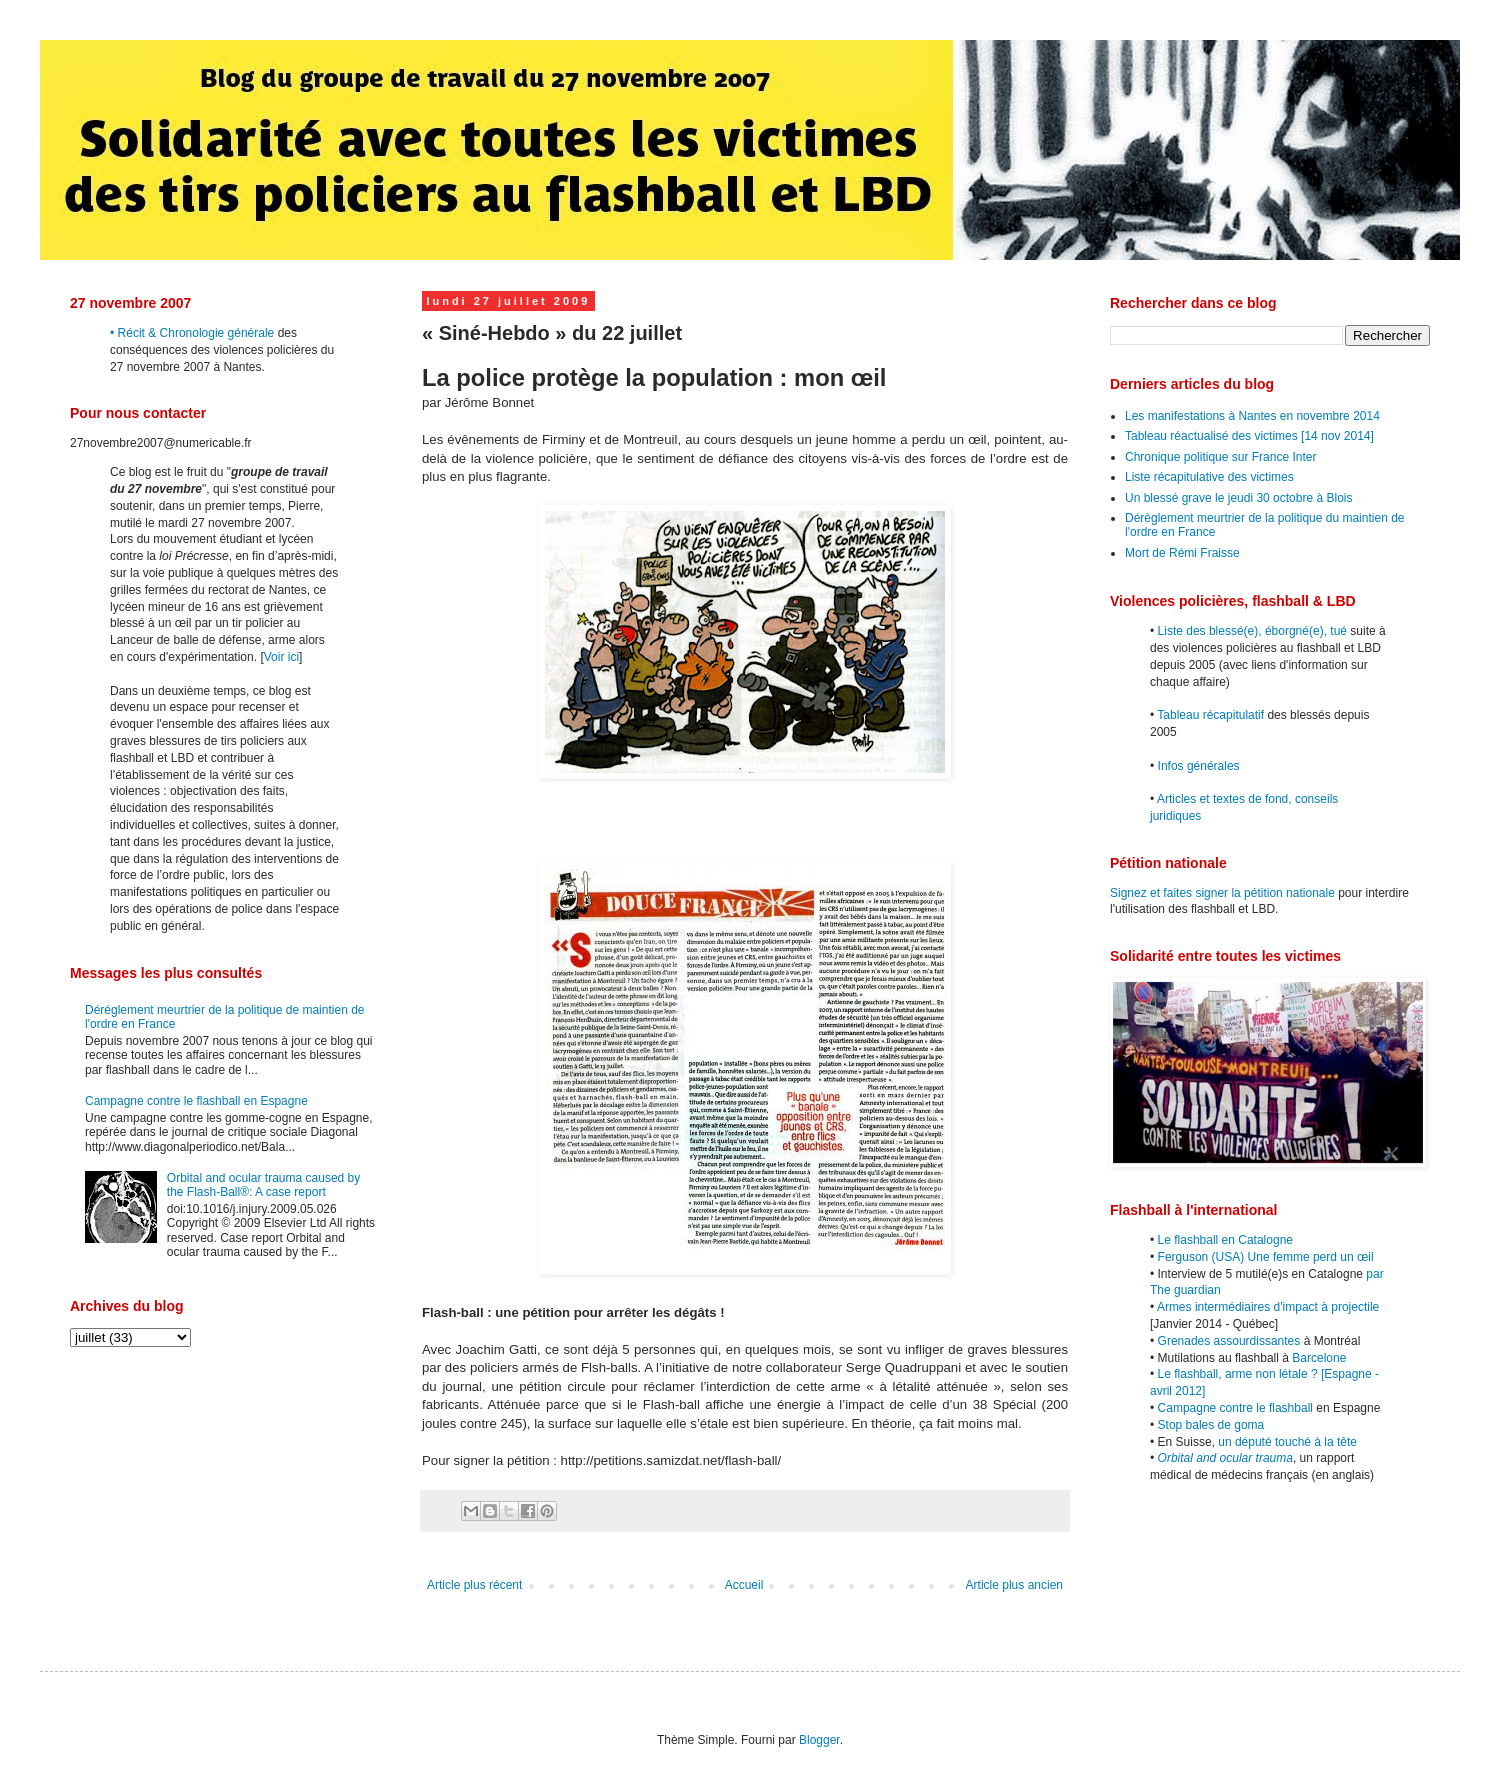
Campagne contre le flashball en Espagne (196, 1101)
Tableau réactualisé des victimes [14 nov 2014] (1249, 436)
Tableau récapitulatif (1210, 715)
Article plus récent (474, 1585)
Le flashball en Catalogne (1225, 1240)
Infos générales (1199, 766)
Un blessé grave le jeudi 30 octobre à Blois (1238, 498)
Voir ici (281, 657)
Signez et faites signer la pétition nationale (1222, 893)
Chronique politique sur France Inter (1220, 457)
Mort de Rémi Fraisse (1182, 553)
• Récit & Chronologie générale (192, 333)
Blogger (819, 1740)
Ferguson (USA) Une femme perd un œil (1266, 1257)
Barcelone (1319, 1358)
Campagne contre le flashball (1235, 1408)
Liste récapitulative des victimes (1209, 477)
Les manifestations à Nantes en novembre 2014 (1252, 416)
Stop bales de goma (1211, 1425)
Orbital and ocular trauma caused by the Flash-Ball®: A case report (263, 1185)
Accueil (744, 1585)
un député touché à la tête (1287, 1442)
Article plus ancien (1014, 1585)
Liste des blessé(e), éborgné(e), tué (1252, 631)
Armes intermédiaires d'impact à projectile (1268, 1307)
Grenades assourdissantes (1229, 1341)
